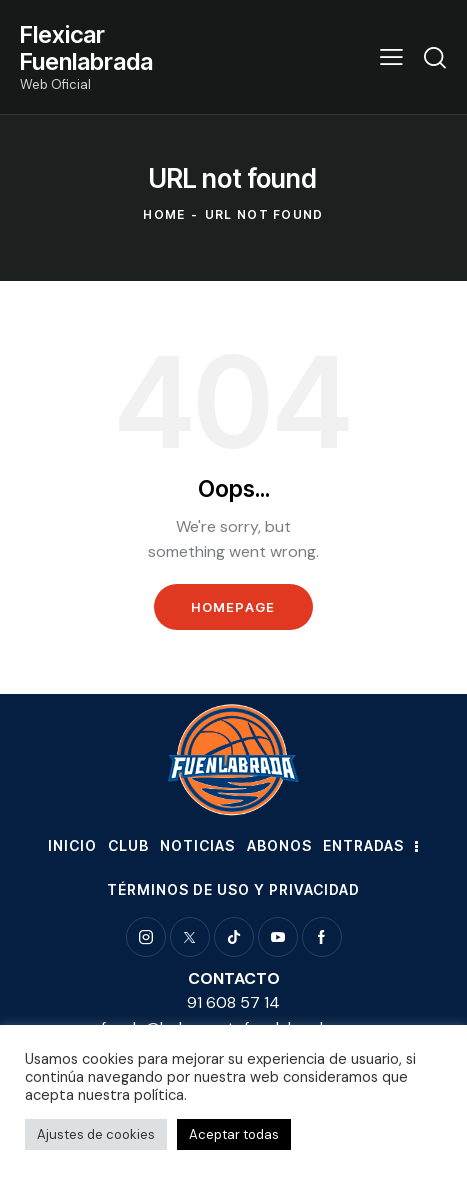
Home (164, 214)
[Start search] (435, 57)
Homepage (233, 607)
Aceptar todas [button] (234, 1134)
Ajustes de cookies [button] (96, 1134)
